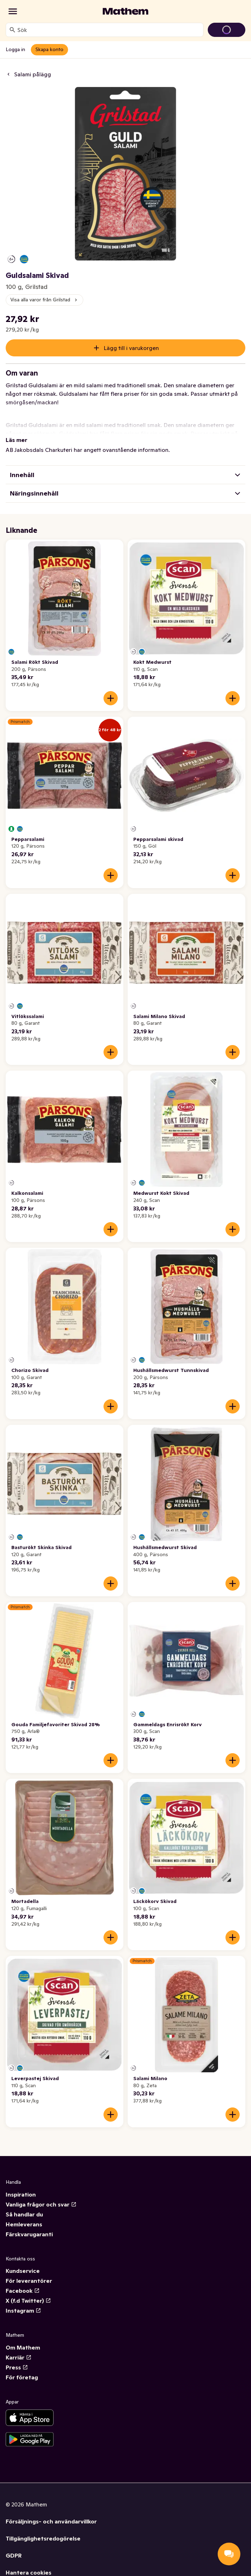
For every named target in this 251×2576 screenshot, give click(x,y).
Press (17, 2367)
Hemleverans (24, 2224)
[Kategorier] (13, 11)
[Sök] (12, 29)
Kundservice (23, 2270)
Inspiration (21, 2194)
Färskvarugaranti (29, 2234)
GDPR (14, 2555)
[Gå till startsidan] (125, 11)
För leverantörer (29, 2280)
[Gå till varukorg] (226, 30)
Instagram (23, 2310)
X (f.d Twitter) (28, 2300)
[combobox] (108, 30)
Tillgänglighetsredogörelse (43, 2538)
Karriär (19, 2357)
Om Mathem (23, 2347)
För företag (22, 2377)
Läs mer (16, 440)
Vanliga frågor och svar (41, 2204)
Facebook (23, 2290)
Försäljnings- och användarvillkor (51, 2521)
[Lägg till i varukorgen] (111, 698)
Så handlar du (24, 2214)
